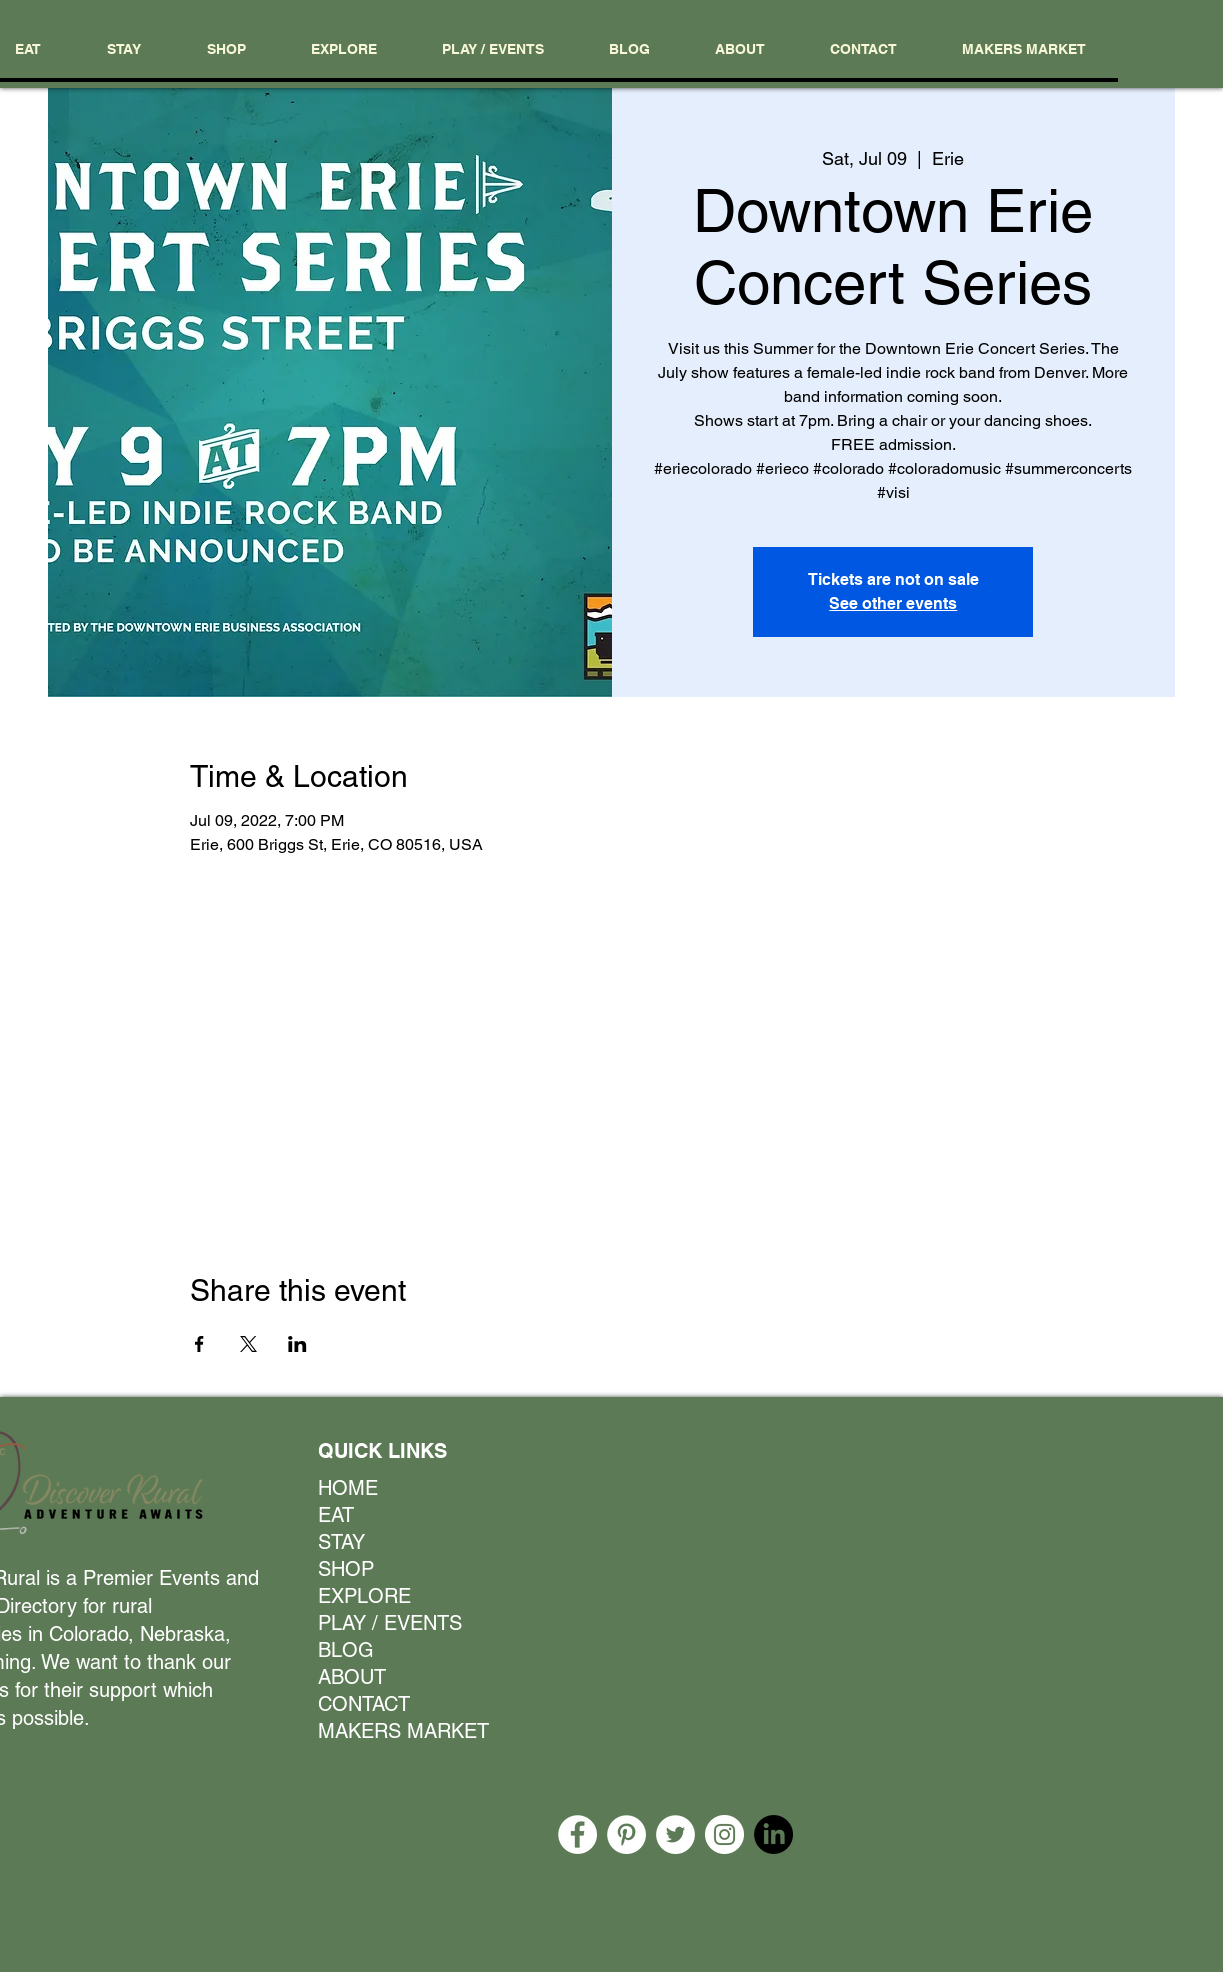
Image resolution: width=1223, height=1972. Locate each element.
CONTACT (364, 1704)
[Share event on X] (248, 1344)
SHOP (346, 1569)
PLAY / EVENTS (390, 1623)
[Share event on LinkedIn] (297, 1344)
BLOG (346, 1650)
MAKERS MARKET (394, 1731)
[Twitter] (675, 1834)
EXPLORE (364, 1596)
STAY (341, 1542)
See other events (893, 603)
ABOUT (352, 1677)
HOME (348, 1488)
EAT (336, 1515)
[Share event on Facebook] (199, 1344)
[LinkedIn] (773, 1834)
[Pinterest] (626, 1834)
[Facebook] (577, 1834)
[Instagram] (724, 1834)
